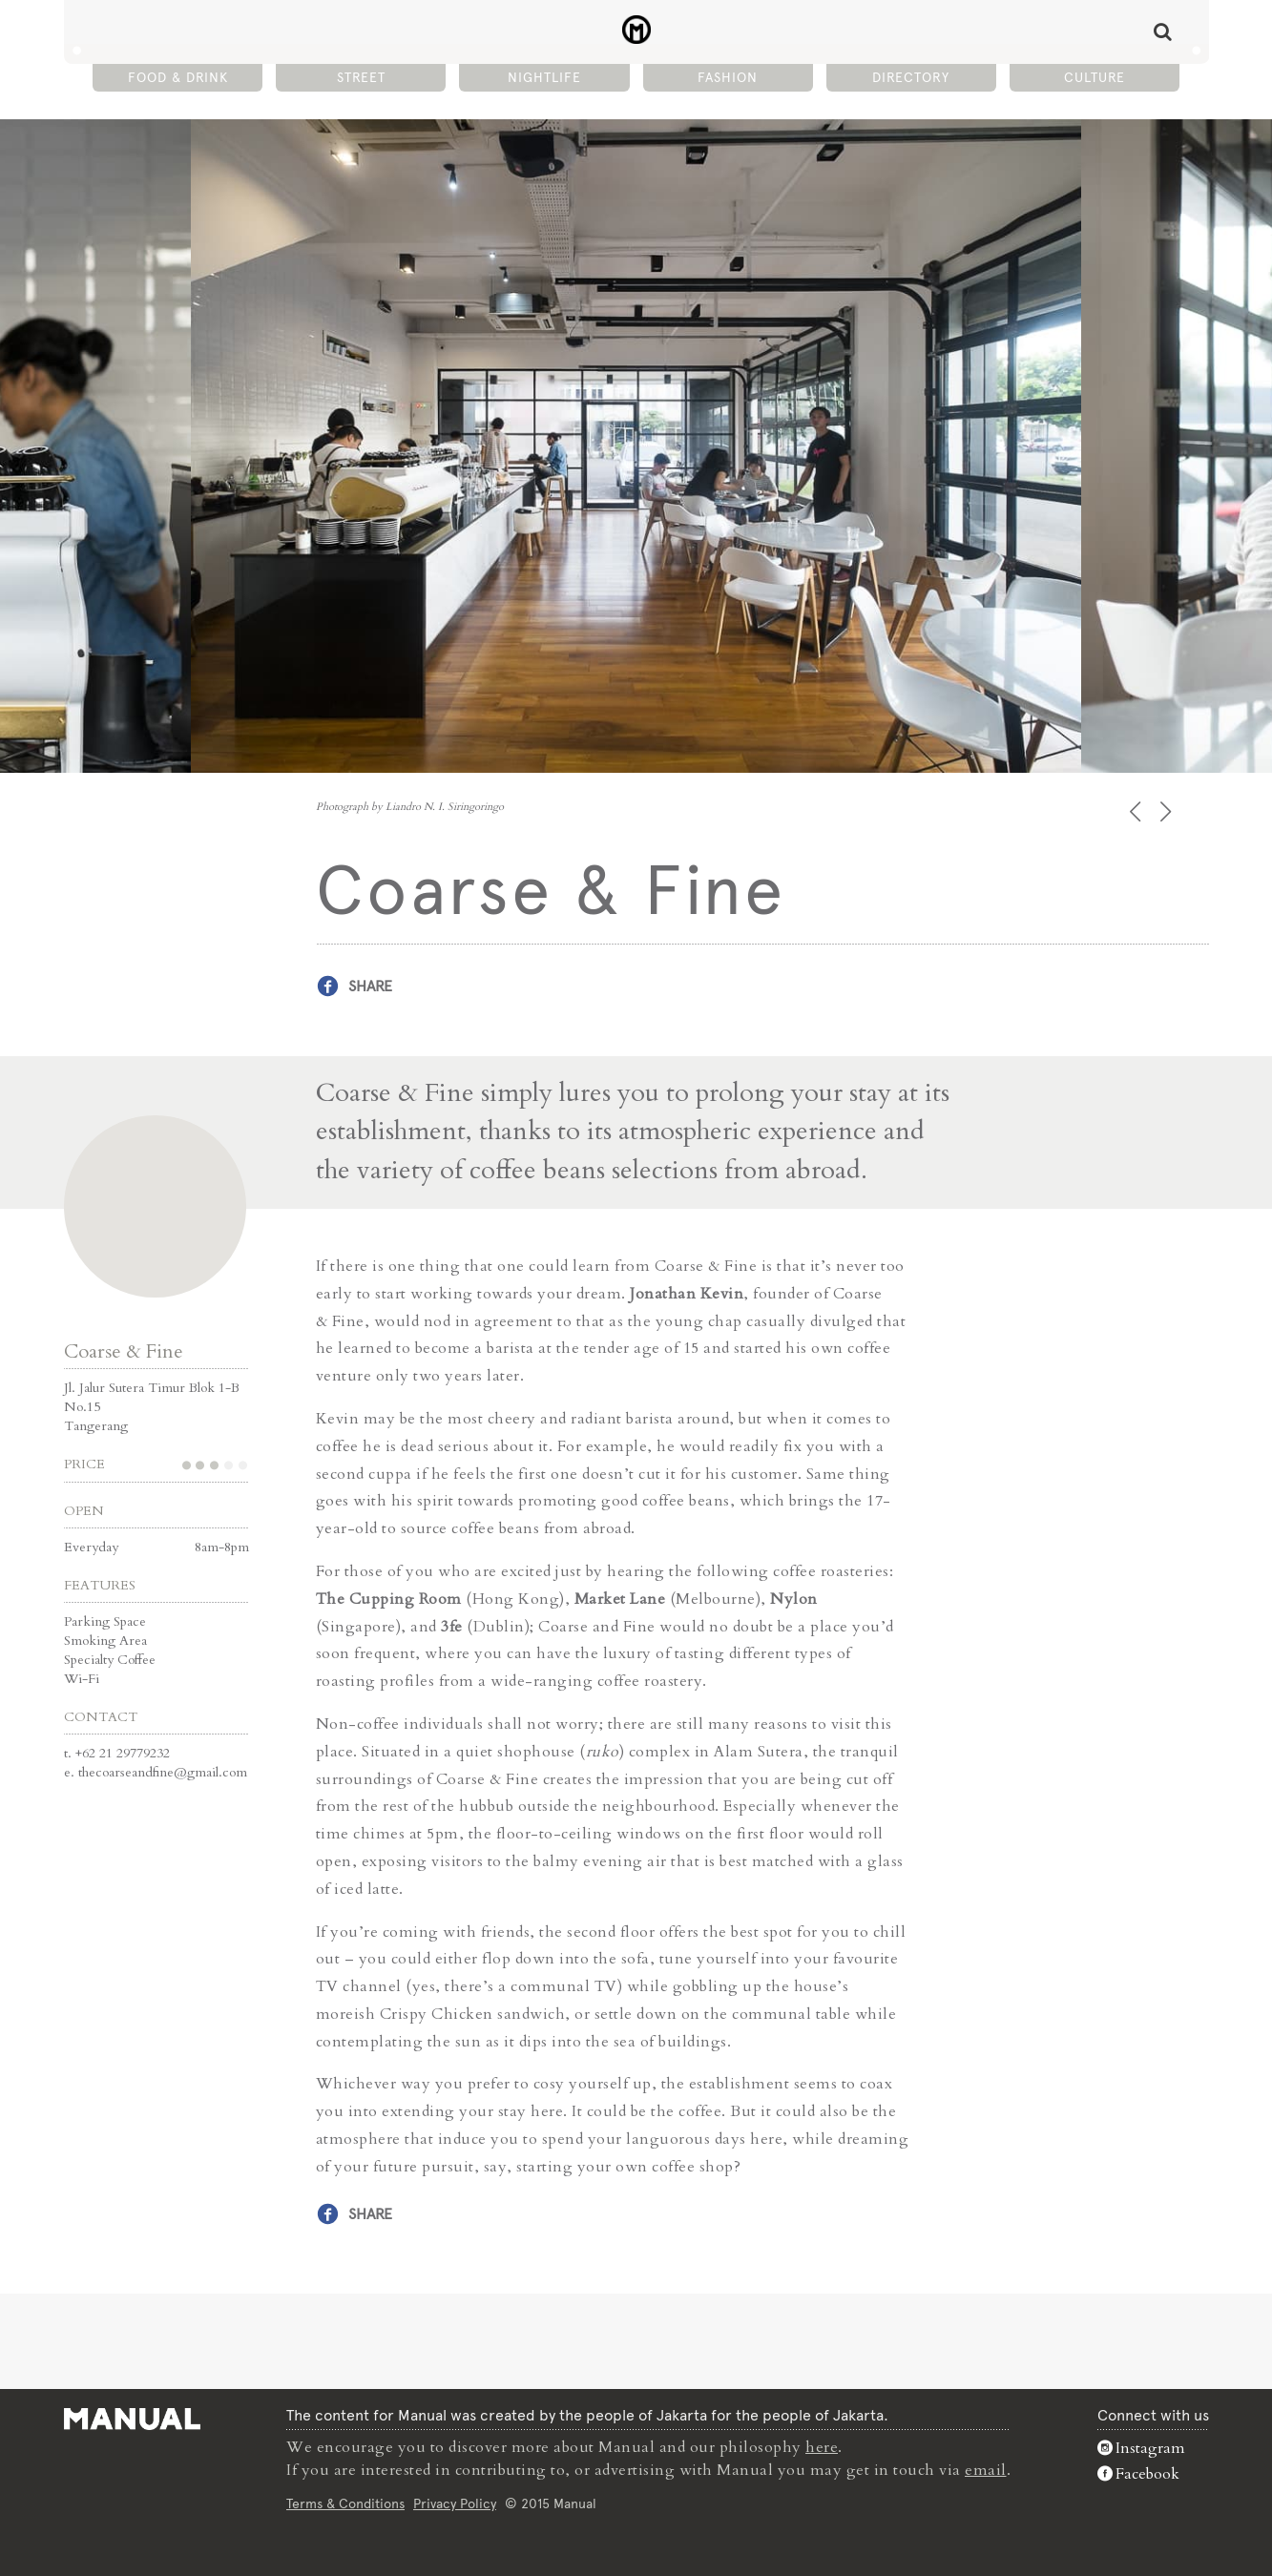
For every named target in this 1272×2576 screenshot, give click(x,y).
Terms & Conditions (345, 2503)
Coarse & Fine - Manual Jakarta (636, 29)
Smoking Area (105, 1640)
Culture (1094, 77)
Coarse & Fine (123, 1351)
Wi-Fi (81, 1679)
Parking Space (105, 1621)
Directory (910, 77)
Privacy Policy (454, 2503)
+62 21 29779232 (122, 1753)
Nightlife (544, 77)
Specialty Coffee (110, 1660)
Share (370, 986)
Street (361, 77)
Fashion (728, 77)
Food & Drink (178, 77)
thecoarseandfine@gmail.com (162, 1772)
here (821, 2447)
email (986, 2470)
